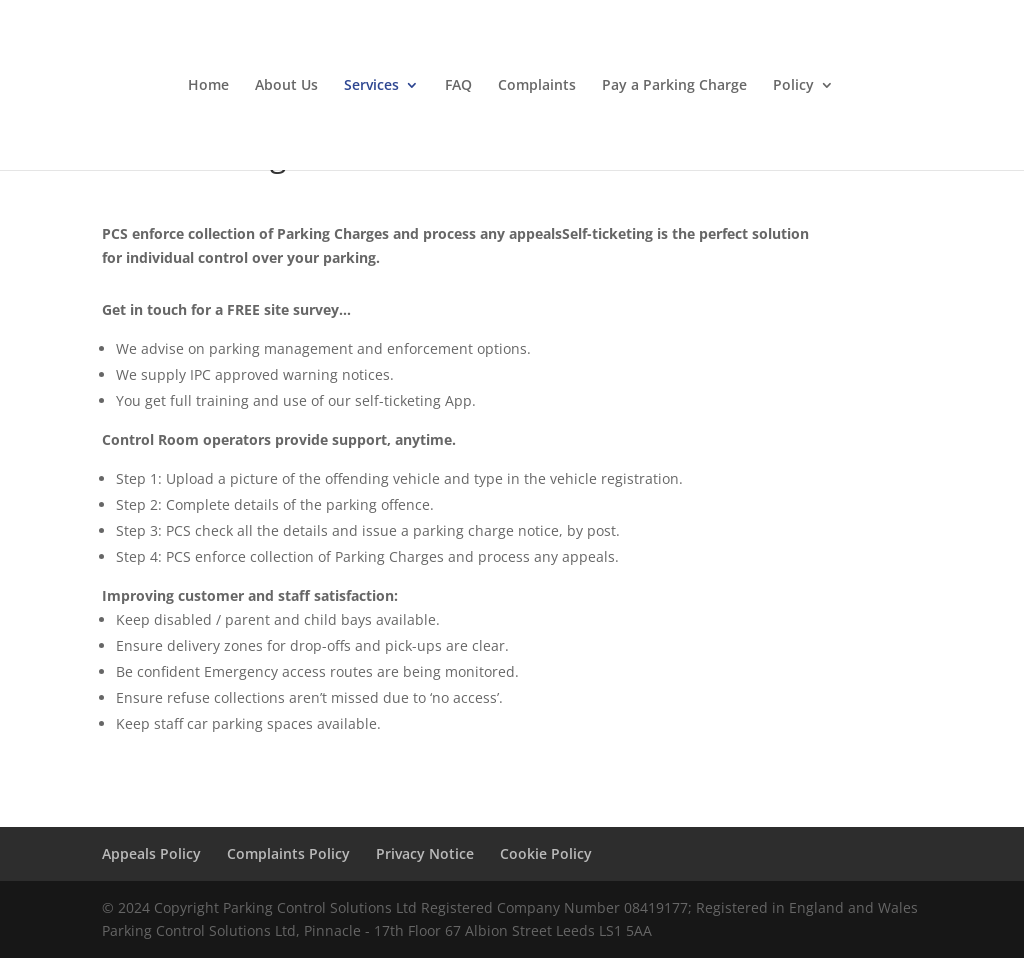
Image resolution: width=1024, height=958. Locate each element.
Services (371, 86)
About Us (286, 86)
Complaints (537, 86)
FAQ (458, 86)
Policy (793, 86)
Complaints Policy (288, 853)
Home (208, 86)
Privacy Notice (425, 853)
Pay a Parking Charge (674, 86)
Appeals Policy (151, 853)
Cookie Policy (546, 853)
